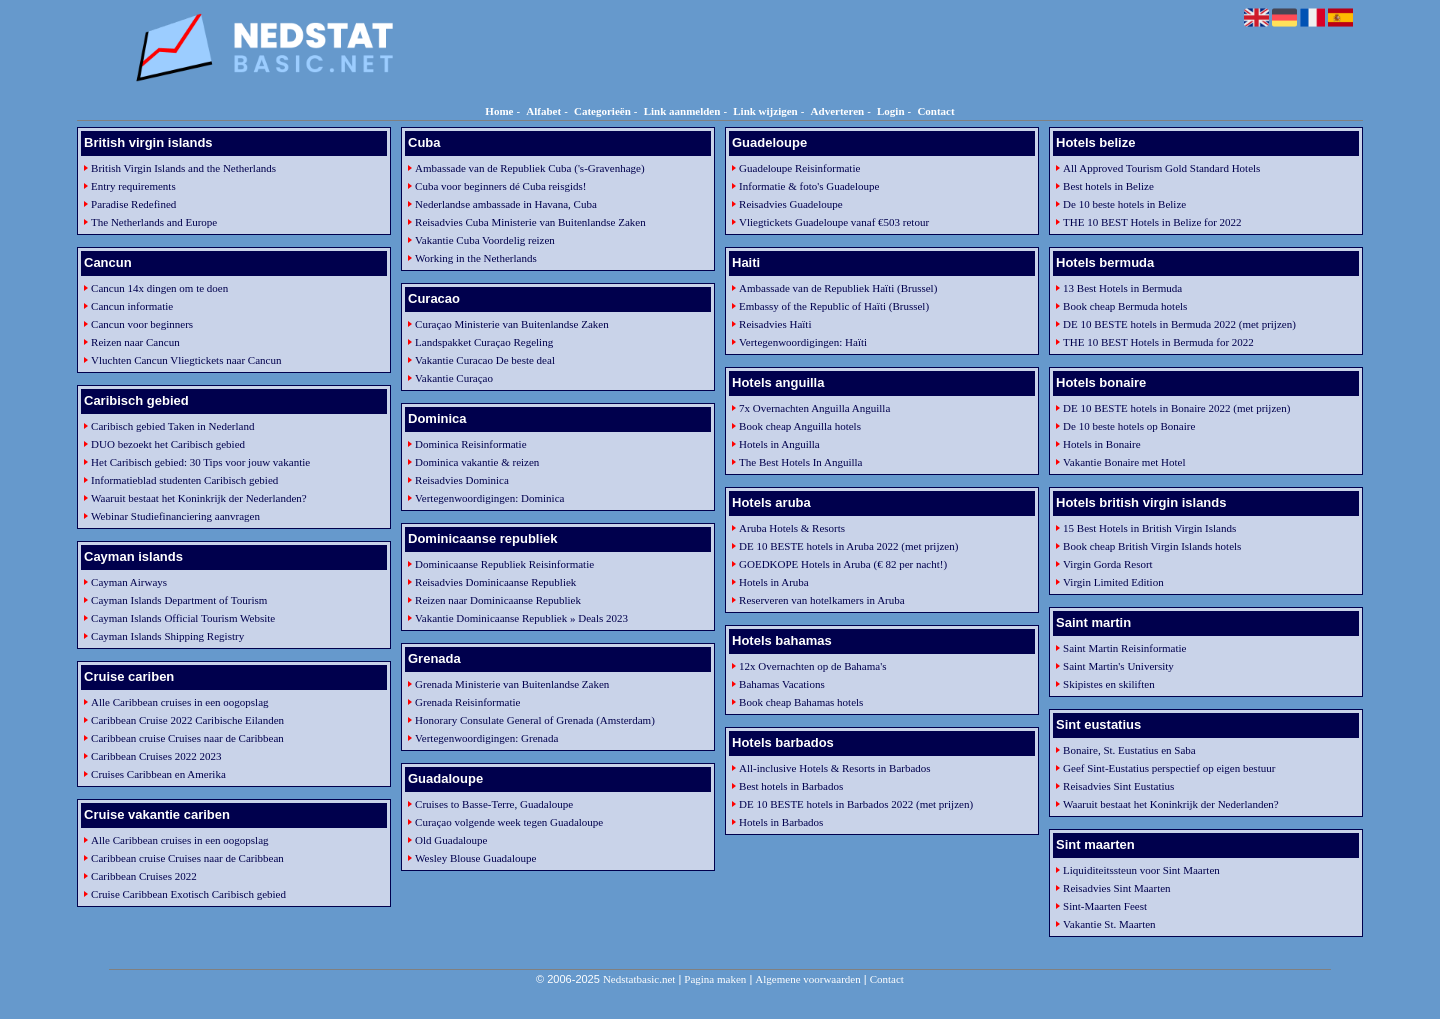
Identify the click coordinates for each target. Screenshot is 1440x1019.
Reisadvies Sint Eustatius (1118, 786)
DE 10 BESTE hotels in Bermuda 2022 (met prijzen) (1179, 324)
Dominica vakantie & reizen (477, 462)
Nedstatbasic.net (639, 979)
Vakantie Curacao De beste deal (485, 360)
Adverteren (838, 111)
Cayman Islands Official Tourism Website (183, 618)
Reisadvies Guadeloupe (791, 204)
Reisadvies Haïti (775, 324)
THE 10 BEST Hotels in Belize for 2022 (1152, 222)
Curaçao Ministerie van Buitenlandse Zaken (512, 324)
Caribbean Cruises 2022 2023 (156, 756)
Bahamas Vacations (782, 684)
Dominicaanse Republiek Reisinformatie (504, 564)
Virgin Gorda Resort (1108, 564)
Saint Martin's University (1118, 666)
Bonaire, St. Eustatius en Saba (1129, 750)
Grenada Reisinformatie (467, 702)
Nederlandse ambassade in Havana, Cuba (506, 204)
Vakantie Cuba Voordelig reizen (485, 240)
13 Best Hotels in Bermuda (1122, 288)
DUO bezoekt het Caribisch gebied (168, 444)
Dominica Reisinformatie (471, 444)
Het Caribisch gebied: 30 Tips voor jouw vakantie (200, 462)
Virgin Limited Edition (1113, 582)
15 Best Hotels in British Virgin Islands (1149, 528)
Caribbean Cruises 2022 (144, 876)
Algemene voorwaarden (807, 979)
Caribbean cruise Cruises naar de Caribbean (187, 738)
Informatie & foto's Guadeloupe (809, 186)
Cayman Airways (129, 582)
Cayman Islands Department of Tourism (179, 600)
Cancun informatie (132, 306)
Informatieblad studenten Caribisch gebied (184, 480)
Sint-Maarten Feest (1105, 906)
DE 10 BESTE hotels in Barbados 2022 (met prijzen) (856, 804)
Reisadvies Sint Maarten (1117, 888)
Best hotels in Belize (1108, 186)
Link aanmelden (682, 111)
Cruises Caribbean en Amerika (158, 774)
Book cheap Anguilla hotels (800, 426)
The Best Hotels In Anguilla (800, 462)
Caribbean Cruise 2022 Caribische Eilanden (187, 720)
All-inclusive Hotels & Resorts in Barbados (835, 768)
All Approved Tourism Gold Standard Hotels (1161, 168)
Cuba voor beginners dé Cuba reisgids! (500, 186)
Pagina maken (715, 979)
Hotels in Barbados (781, 822)
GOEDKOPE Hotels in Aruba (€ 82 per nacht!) (843, 564)
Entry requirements (133, 186)
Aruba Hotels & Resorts (792, 528)
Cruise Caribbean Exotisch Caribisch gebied (188, 894)
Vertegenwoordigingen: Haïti (803, 342)
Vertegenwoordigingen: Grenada (486, 738)
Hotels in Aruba (774, 582)
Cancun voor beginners (142, 324)
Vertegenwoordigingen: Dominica (489, 498)
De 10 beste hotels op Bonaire (1129, 426)
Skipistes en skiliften (1109, 684)
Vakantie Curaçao (454, 378)
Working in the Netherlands (476, 258)
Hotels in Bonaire (1102, 444)
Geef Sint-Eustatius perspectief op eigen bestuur (1169, 768)
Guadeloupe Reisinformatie (799, 168)
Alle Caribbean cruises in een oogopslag (179, 702)
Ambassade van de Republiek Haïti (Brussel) (838, 288)
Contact (935, 111)
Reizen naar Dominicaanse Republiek (498, 600)
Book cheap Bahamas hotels (801, 702)
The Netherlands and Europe (154, 222)
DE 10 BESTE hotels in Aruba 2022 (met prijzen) (848, 546)
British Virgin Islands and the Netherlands (183, 168)
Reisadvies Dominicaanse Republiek (495, 582)
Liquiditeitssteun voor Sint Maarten (1141, 870)
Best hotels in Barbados (791, 786)
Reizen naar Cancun (135, 342)
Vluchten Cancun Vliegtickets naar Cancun (186, 360)
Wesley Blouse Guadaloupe (475, 858)
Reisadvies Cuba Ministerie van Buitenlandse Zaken (530, 222)
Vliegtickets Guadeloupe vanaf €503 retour (834, 222)
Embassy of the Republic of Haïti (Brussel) (834, 306)
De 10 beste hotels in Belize (1124, 204)
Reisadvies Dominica (462, 480)
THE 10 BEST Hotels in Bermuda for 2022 (1158, 342)
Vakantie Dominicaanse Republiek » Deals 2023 (521, 618)
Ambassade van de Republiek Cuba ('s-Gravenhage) (530, 168)
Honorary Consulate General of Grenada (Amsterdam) (535, 720)
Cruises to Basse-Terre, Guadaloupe (494, 804)
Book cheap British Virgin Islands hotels (1152, 546)
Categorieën (602, 111)
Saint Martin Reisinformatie (1124, 648)
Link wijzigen (765, 111)
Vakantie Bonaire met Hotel (1124, 462)
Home (499, 111)
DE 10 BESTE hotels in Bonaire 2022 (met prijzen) (1176, 408)
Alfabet (543, 111)
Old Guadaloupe (451, 840)
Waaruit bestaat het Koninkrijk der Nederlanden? (199, 498)
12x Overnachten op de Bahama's (812, 666)
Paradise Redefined (133, 204)
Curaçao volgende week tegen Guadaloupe (509, 822)
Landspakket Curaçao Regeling (484, 342)
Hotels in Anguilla (779, 444)
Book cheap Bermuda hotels (1125, 306)
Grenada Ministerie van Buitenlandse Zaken (512, 684)
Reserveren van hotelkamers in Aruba (822, 600)
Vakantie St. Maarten (1109, 924)
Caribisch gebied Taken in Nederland (172, 426)
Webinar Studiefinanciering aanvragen (175, 516)
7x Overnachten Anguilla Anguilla (814, 408)
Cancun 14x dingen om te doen (159, 288)
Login (891, 111)
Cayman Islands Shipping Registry (167, 636)
